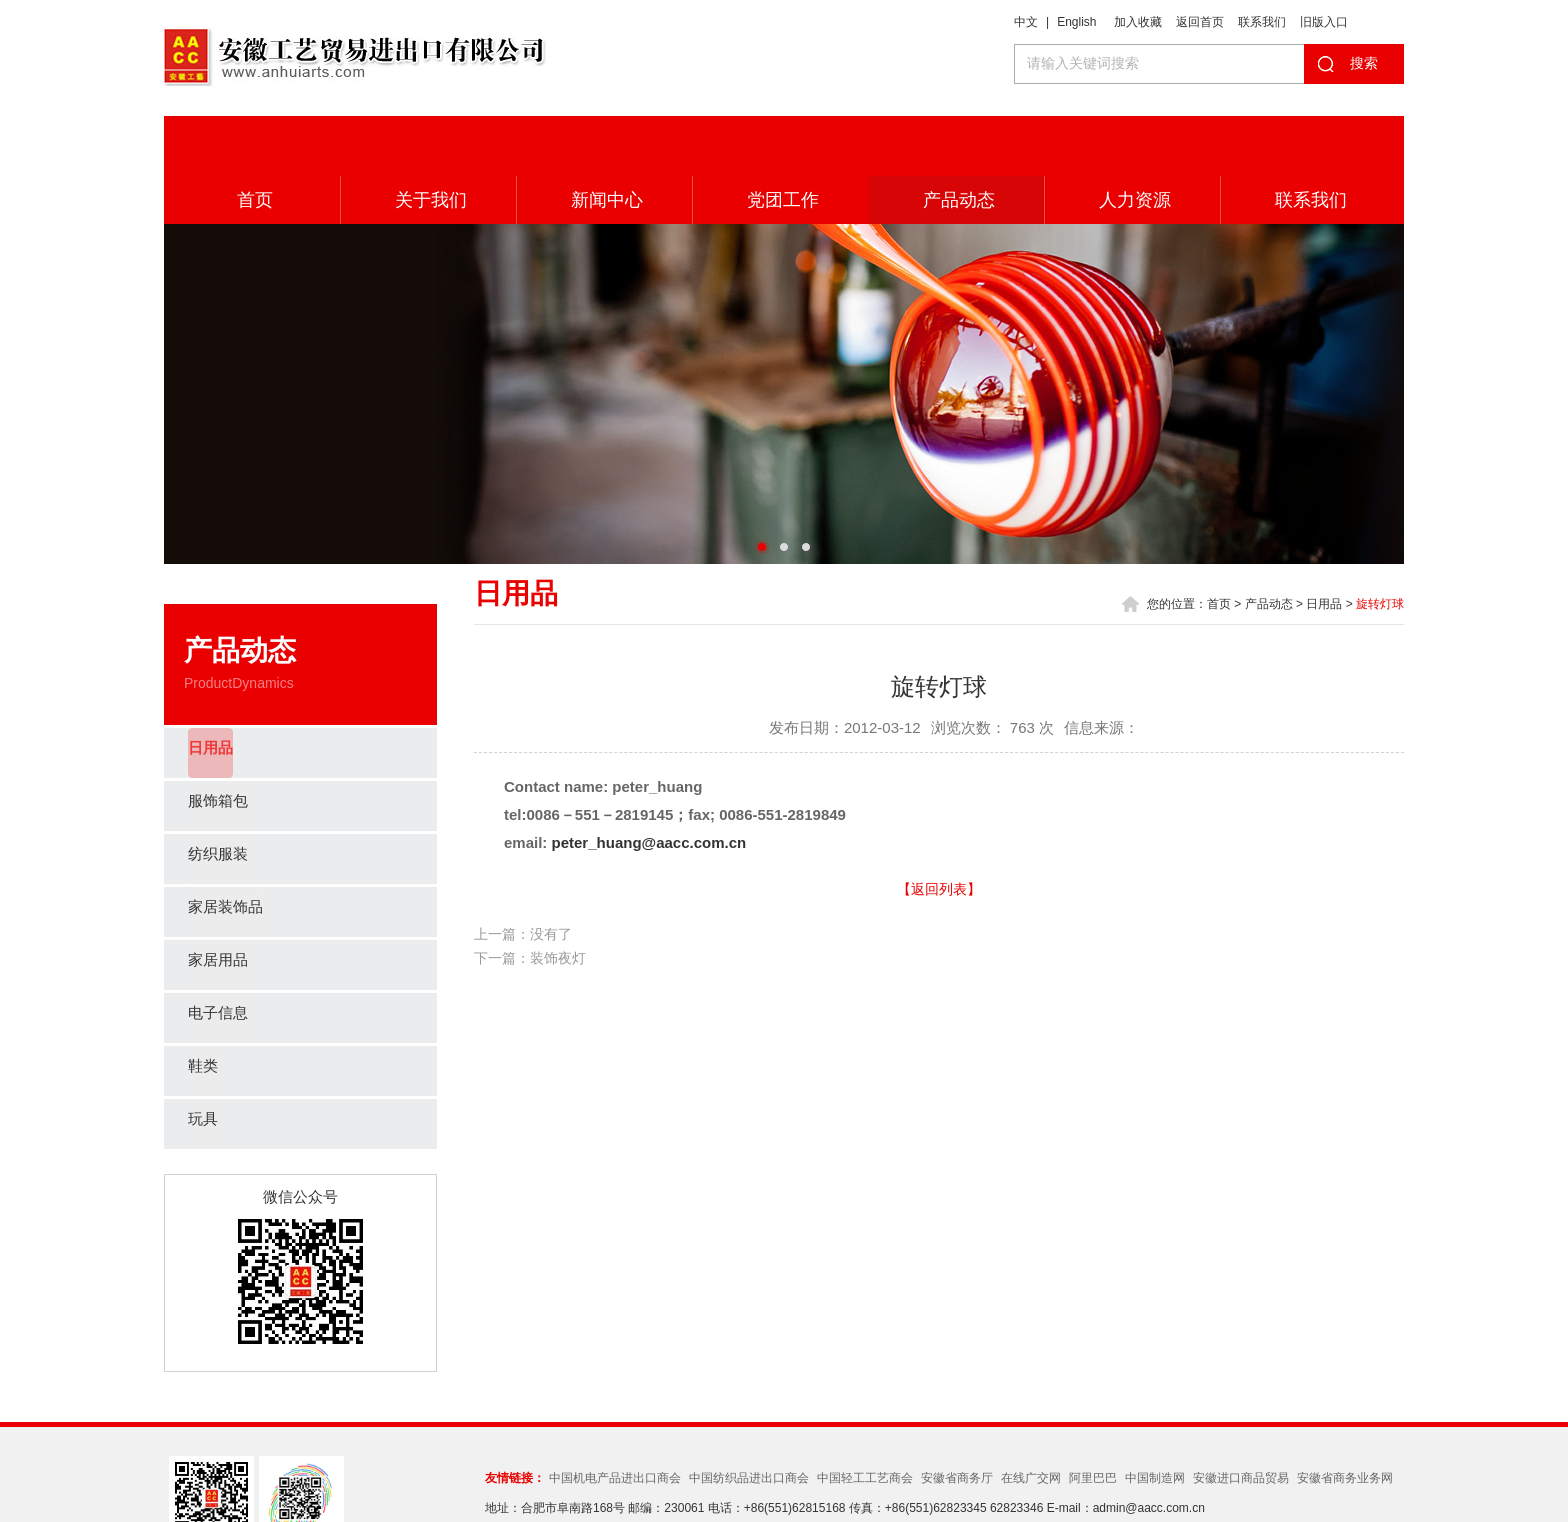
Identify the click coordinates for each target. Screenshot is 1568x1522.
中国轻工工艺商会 (865, 1418)
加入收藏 (1138, 22)
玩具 (204, 1059)
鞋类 (204, 1006)
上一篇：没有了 (523, 874)
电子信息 (220, 953)
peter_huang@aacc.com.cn (649, 782)
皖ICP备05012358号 (955, 1472)
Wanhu (1103, 1472)
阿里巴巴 (1093, 1418)
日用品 (212, 688)
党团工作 (780, 140)
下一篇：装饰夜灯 (530, 898)
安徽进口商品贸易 (1241, 1418)
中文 (1026, 22)
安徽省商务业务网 (1345, 1418)
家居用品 (220, 900)
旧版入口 (1324, 22)
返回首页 (1200, 22)
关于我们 (428, 140)
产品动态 (956, 140)
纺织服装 (220, 794)
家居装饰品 (228, 847)
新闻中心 (604, 140)
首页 (252, 140)
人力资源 (1132, 140)
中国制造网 (1155, 1418)
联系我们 (1262, 22)
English (1076, 22)
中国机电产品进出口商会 (615, 1418)
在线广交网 (1031, 1418)
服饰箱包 (220, 741)
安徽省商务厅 (957, 1418)
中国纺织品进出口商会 (749, 1418)
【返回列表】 (939, 829)
